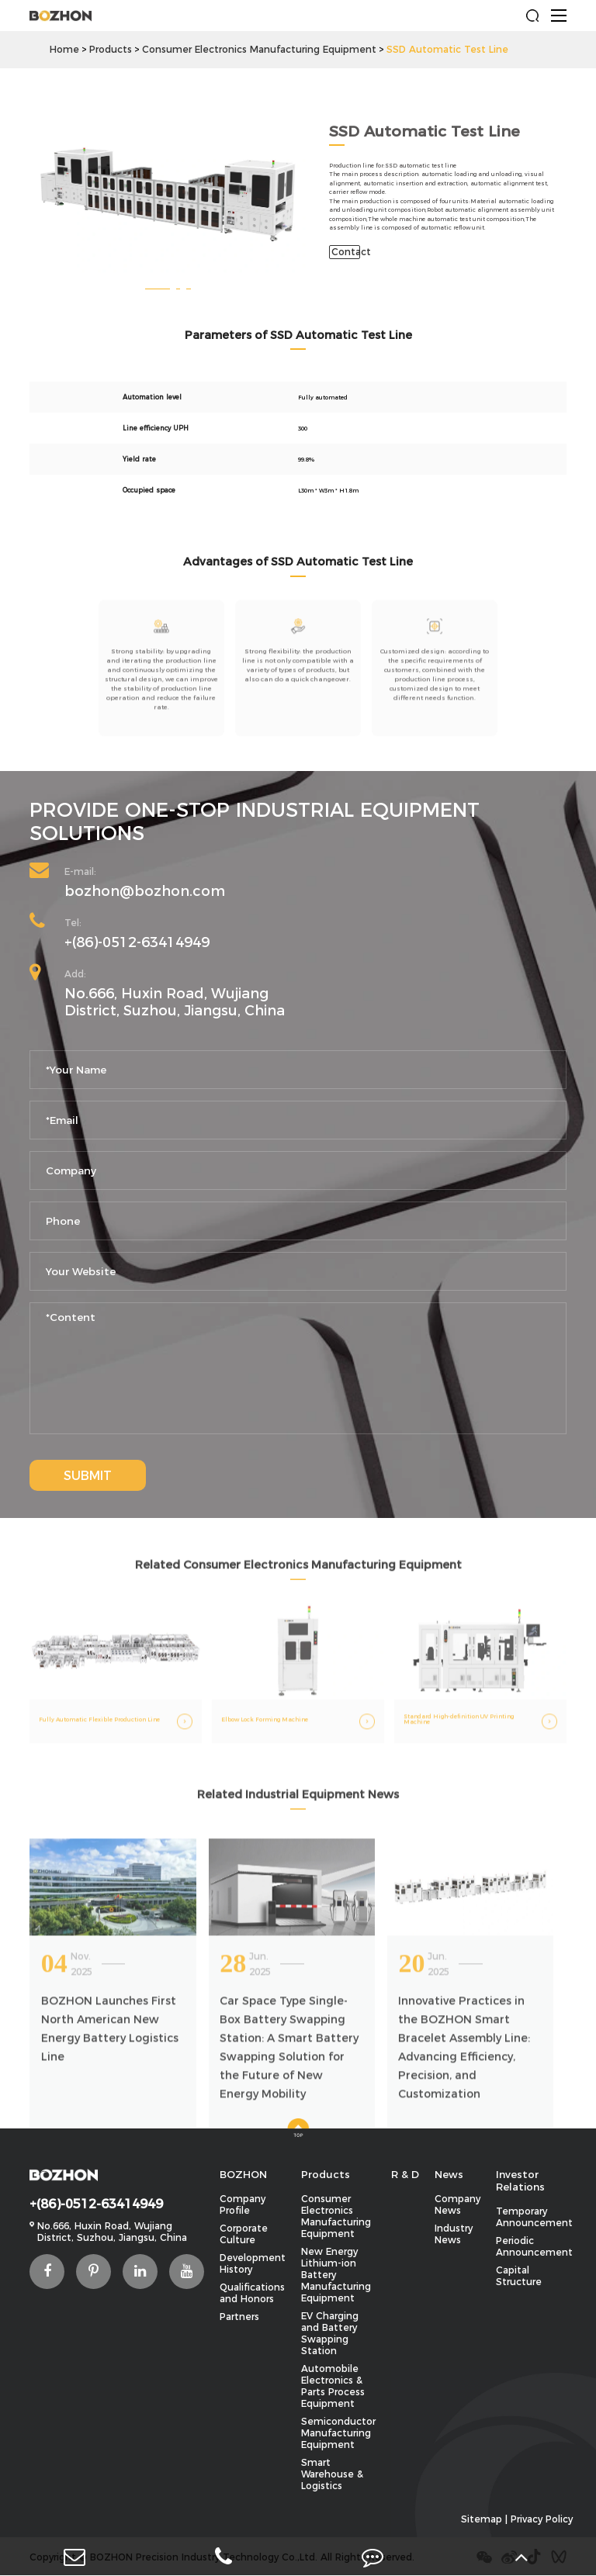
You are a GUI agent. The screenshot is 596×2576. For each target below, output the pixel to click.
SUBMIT (88, 1475)
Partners (239, 2316)
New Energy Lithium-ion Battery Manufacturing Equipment (336, 2275)
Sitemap (481, 2519)
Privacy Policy (542, 2519)
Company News (457, 2204)
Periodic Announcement (534, 2246)
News (449, 2174)
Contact (345, 252)
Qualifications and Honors (252, 2293)
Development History (253, 2263)
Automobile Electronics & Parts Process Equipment (333, 2386)
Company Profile (242, 2204)
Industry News (454, 2234)
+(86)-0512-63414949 (137, 942)
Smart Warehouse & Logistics (332, 2474)
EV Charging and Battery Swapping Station (330, 2333)
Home (64, 49)
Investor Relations (520, 2180)
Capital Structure (519, 2275)
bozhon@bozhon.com (144, 891)
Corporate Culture (244, 2234)
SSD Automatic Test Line (447, 49)
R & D (405, 2174)
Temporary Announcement (534, 2216)
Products (110, 49)
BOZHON (243, 2174)
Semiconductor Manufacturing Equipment (338, 2432)
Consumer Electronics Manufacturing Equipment (259, 49)
